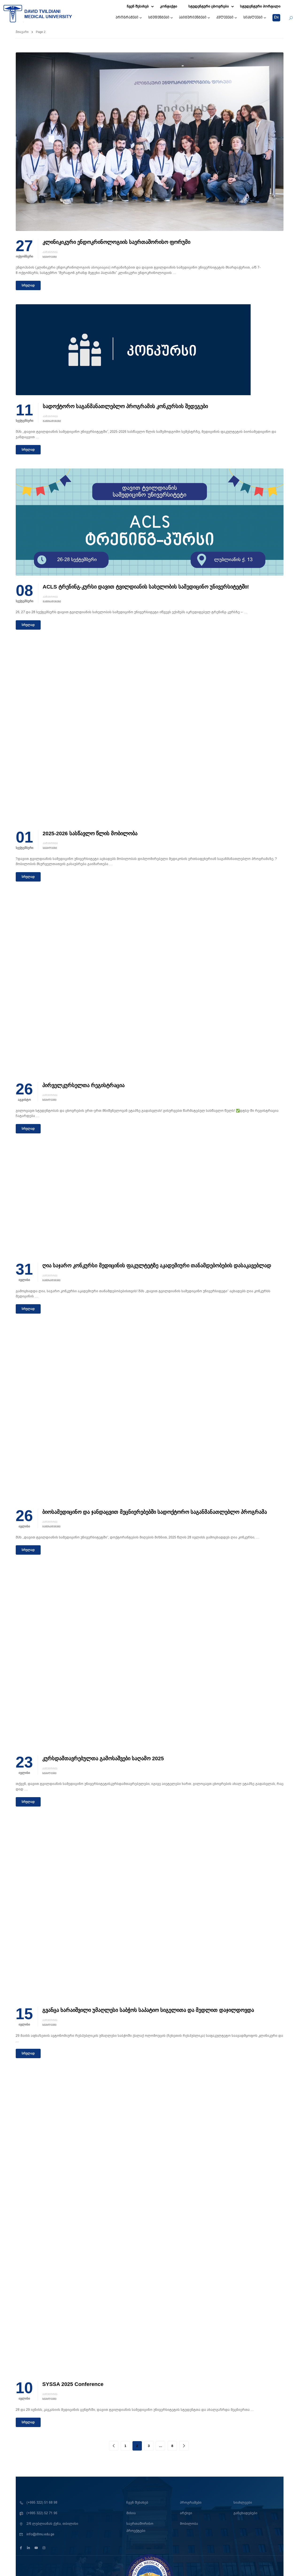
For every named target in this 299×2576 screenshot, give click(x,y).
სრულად (28, 285)
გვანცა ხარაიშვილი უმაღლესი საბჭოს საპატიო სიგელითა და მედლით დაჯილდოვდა (148, 2010)
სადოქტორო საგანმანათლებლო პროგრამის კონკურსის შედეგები (125, 406)
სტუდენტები (158, 18)
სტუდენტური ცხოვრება (208, 6)
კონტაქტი (168, 6)
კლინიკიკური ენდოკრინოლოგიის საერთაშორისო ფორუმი (116, 242)
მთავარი (22, 32)
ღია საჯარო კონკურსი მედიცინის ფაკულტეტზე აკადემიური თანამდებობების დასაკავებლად (156, 1265)
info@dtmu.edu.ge (36, 2534)
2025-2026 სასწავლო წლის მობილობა (90, 833)
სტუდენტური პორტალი (260, 6)
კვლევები (224, 18)
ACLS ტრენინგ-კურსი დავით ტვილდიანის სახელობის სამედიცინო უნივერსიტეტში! (146, 587)
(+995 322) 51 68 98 (38, 2502)
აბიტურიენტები (192, 18)
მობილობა (189, 2523)
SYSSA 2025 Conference (73, 2384)
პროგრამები (127, 18)
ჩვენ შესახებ (138, 6)
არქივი (186, 2513)
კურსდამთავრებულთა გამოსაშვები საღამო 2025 (103, 1758)
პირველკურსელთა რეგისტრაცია (83, 1085)
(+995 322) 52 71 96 (38, 2513)
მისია (131, 2513)
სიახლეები (253, 18)
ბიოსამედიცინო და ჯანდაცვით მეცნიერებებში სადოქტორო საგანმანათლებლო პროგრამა (154, 1512)
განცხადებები (52, 421)
